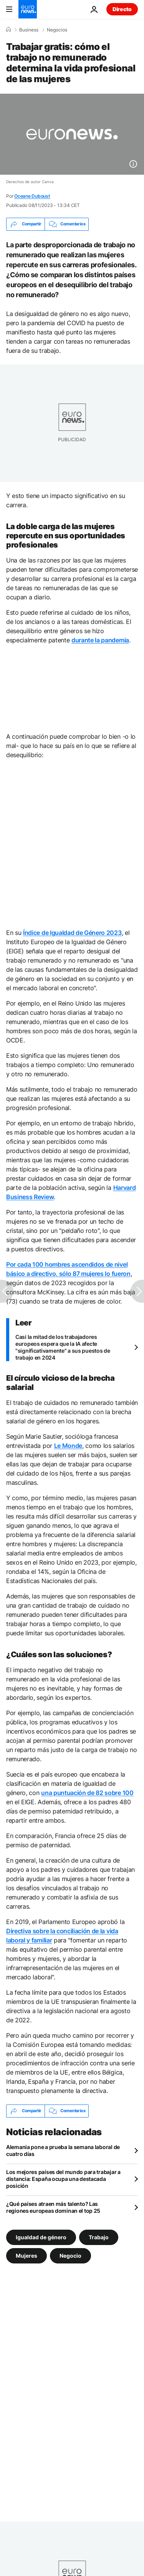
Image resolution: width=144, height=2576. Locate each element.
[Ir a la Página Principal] (27, 9)
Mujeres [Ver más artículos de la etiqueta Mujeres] (26, 2255)
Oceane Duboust (32, 196)
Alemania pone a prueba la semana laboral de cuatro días (63, 2150)
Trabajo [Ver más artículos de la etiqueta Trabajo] (99, 2237)
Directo (122, 9)
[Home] (8, 29)
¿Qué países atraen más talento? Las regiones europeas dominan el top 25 (53, 2207)
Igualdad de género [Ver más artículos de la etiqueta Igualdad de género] (41, 2237)
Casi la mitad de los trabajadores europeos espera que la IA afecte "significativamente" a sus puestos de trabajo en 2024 (62, 1347)
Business (28, 30)
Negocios (57, 30)
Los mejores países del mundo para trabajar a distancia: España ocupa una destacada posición (63, 2179)
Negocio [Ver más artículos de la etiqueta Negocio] (70, 2255)
